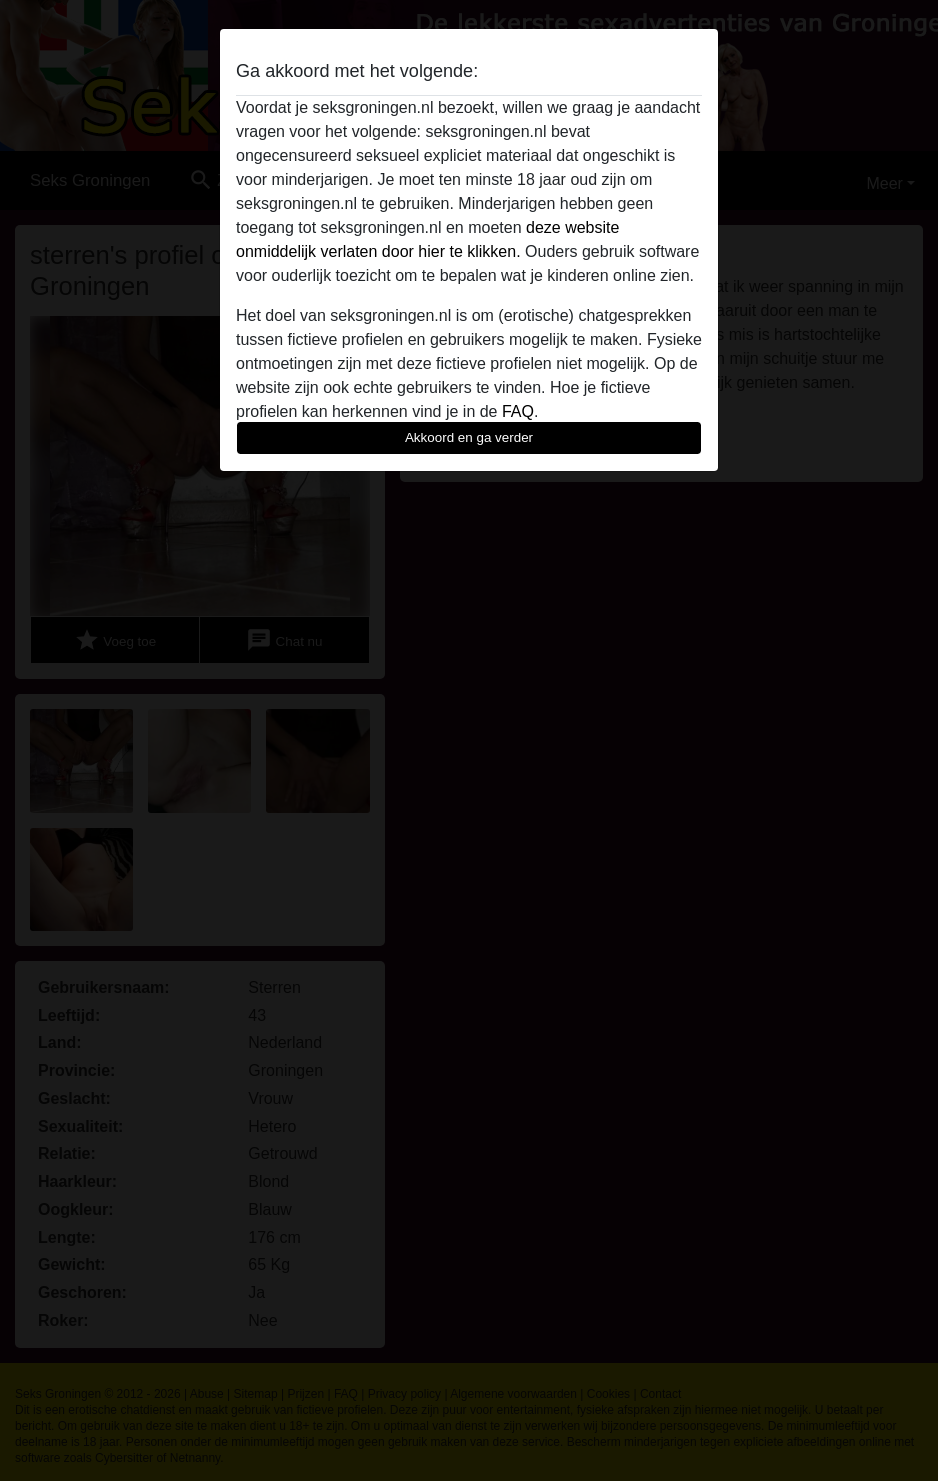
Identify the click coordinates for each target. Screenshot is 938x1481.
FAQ (518, 411)
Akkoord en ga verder (469, 437)
